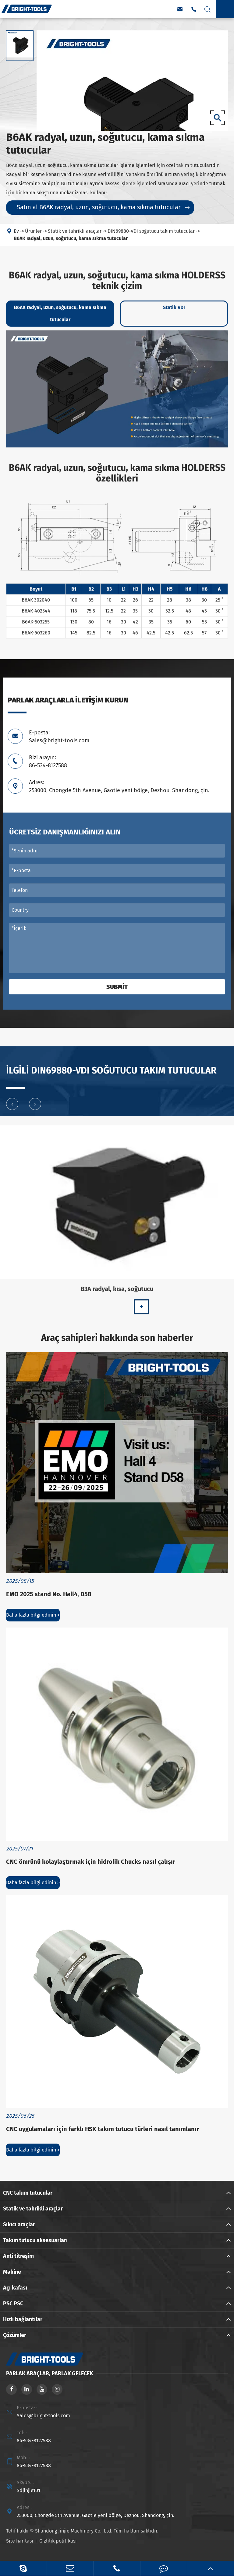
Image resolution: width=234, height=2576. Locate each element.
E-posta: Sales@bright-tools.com (59, 736)
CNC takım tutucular (27, 2192)
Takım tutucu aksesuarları (35, 2240)
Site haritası (19, 2541)
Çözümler (14, 2335)
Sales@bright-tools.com (43, 2415)
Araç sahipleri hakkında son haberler (117, 1338)
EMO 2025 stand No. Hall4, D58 (48, 1594)
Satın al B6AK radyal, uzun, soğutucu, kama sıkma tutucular (103, 207)
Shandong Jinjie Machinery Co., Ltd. (73, 2531)
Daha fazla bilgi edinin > (33, 1615)
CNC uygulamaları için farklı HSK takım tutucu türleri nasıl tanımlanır (102, 2129)
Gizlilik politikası (58, 2541)
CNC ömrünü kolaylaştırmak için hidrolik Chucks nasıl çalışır (90, 1861)
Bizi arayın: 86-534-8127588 (48, 761)
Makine (12, 2272)
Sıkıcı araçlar (19, 2224)
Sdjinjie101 (28, 2490)
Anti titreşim (18, 2256)
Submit (117, 986)
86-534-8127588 (34, 2440)
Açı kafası (15, 2287)
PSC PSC (13, 2303)
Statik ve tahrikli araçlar (33, 2208)
